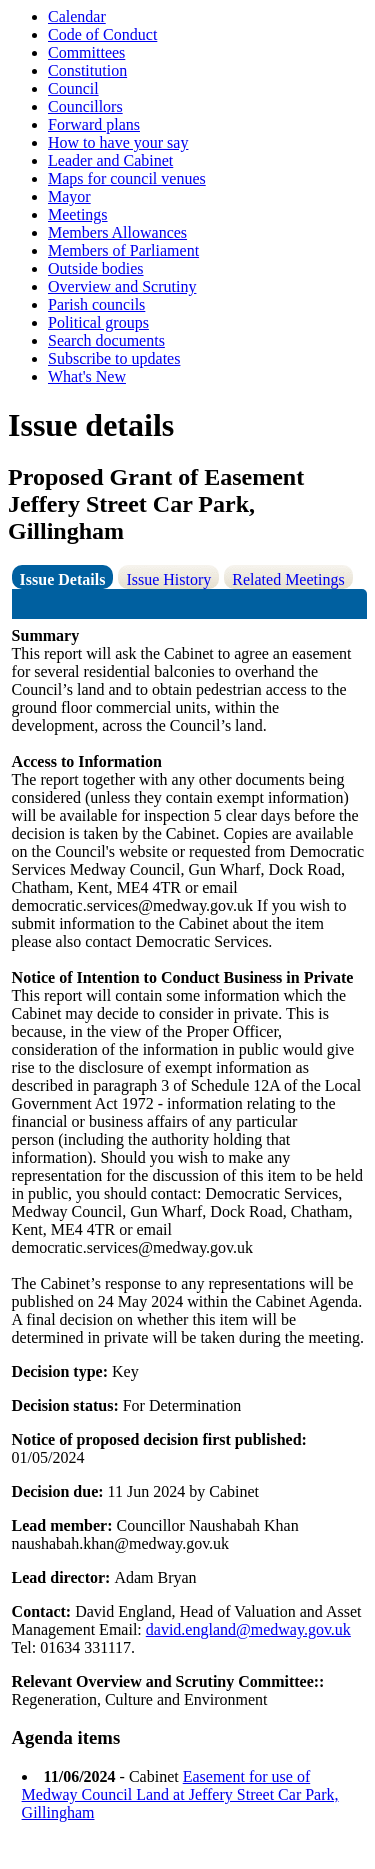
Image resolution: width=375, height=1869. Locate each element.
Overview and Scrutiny (122, 286)
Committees (86, 52)
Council (73, 88)
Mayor (69, 196)
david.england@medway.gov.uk (248, 1629)
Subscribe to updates (114, 358)
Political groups (98, 322)
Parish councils (96, 304)
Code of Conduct (102, 34)
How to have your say (118, 142)
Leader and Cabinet (110, 160)
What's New (87, 376)
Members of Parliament (123, 250)
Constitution (87, 70)
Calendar (77, 16)
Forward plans (94, 124)
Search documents (106, 340)
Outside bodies (96, 268)
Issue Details (63, 579)
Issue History (168, 579)
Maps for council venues (127, 178)
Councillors (85, 106)
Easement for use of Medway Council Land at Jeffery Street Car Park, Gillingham (180, 1794)
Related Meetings (288, 579)
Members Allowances (117, 232)
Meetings (78, 214)
